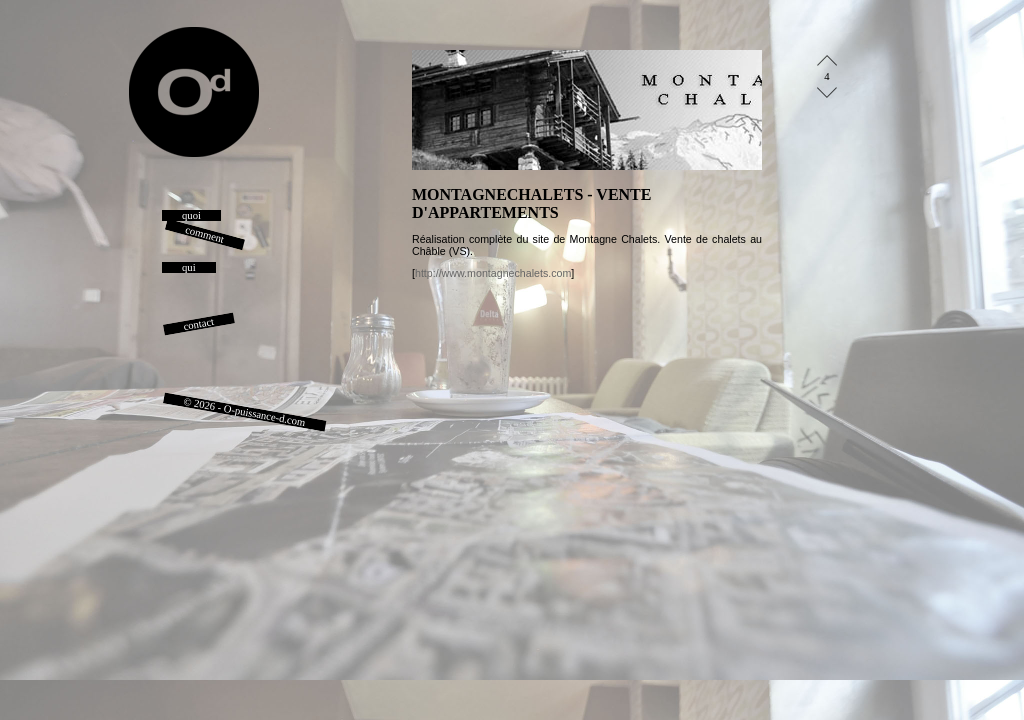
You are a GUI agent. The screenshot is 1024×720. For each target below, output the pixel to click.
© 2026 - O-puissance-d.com (245, 412)
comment (204, 234)
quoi (191, 215)
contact (199, 324)
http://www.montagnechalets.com (493, 273)
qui (189, 267)
